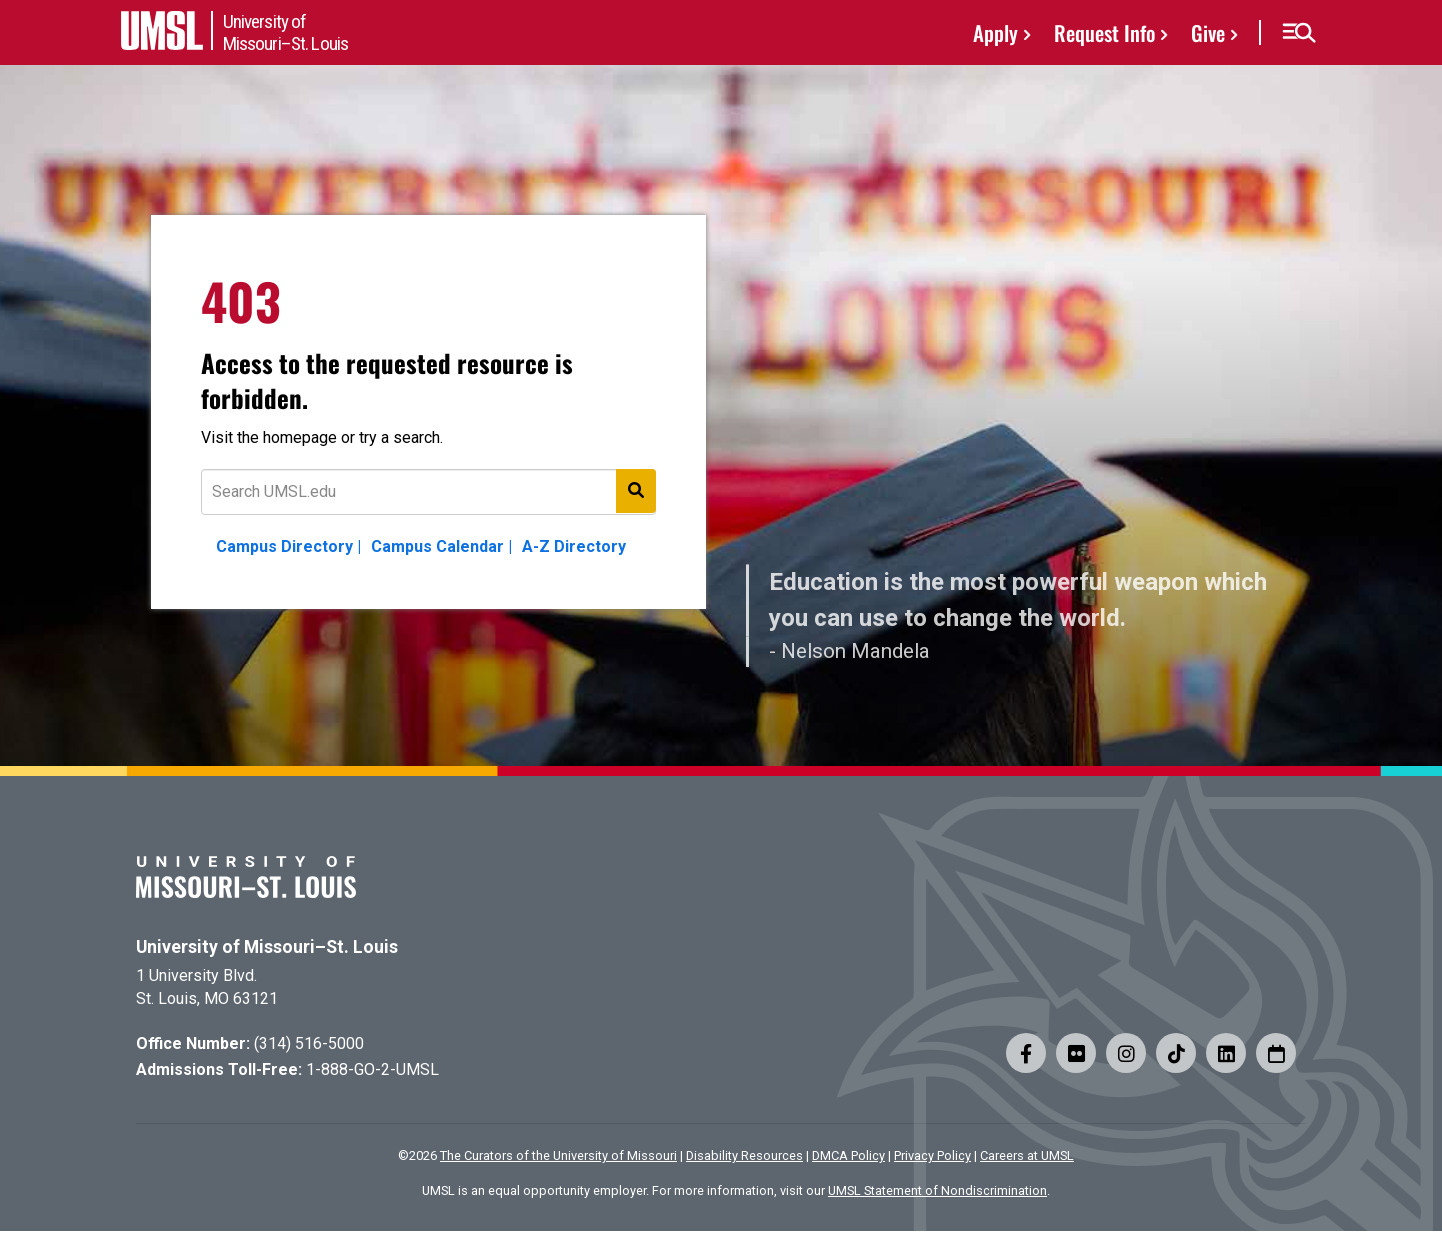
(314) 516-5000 (309, 1043)
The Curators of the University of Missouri (558, 1155)
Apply (995, 32)
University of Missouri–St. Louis (267, 947)
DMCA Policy (848, 1155)
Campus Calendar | (441, 546)
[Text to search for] (428, 492)
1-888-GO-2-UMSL (372, 1069)
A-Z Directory (574, 546)
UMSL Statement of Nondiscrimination (937, 1190)
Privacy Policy (932, 1155)
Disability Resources (744, 1155)
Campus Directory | (288, 546)
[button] (1298, 33)
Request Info (1104, 32)
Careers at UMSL (1027, 1155)
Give (1208, 32)
